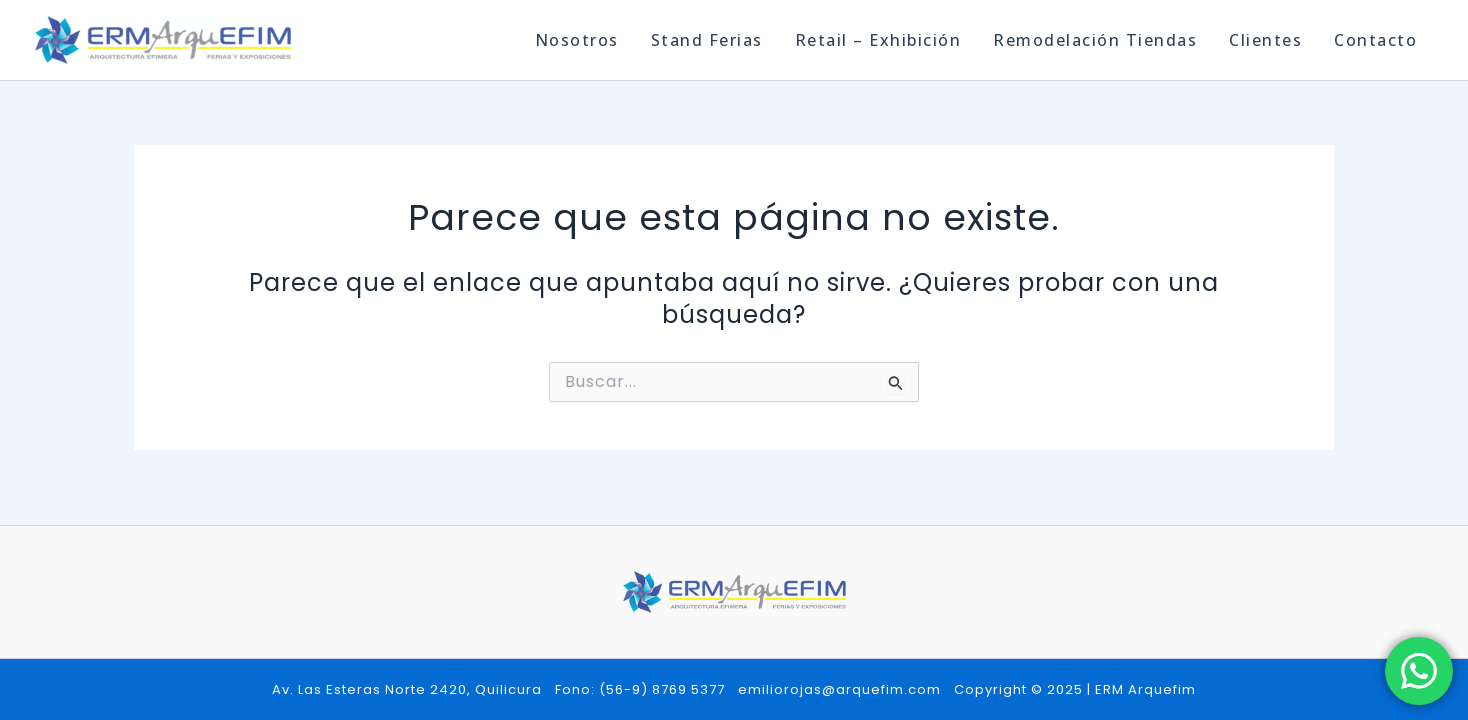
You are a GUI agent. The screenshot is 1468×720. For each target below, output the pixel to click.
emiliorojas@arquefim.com (839, 689)
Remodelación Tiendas (1095, 40)
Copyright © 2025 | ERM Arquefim (1075, 689)
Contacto (1375, 40)
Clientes (1265, 40)
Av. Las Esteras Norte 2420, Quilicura (407, 689)
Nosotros (577, 40)
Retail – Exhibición (878, 40)
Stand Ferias (707, 40)
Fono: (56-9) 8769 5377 (640, 689)
